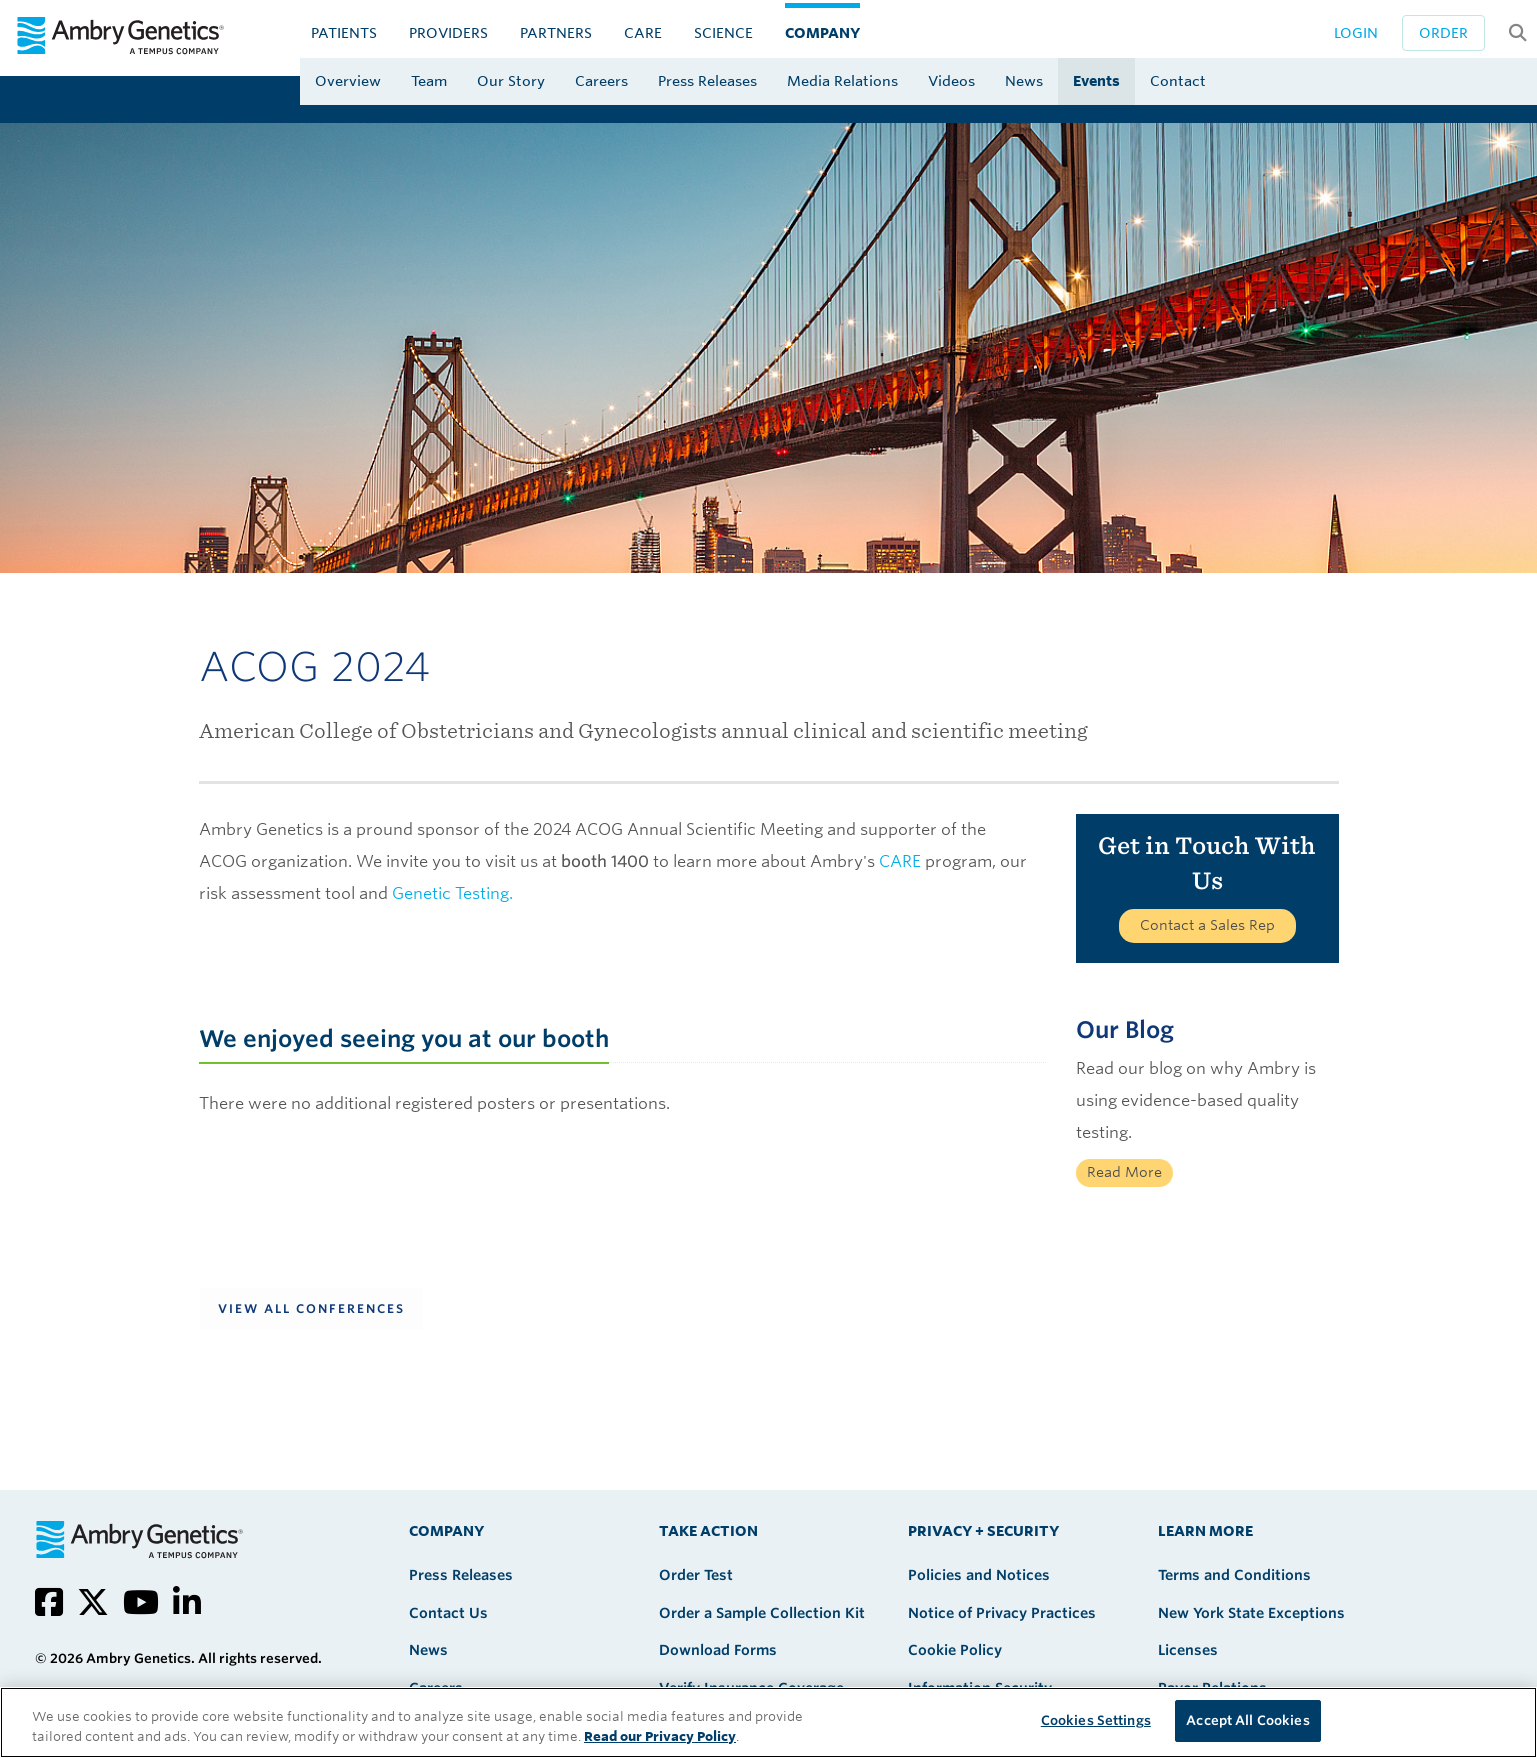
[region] (768, 1722)
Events (1096, 81)
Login (1356, 33)
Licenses (1188, 1650)
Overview (348, 81)
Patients (344, 33)
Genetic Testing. (452, 893)
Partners (556, 33)
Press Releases (707, 81)
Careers (601, 81)
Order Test (696, 1575)
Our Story (511, 81)
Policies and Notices (979, 1575)
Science (723, 33)
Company (822, 33)
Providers (448, 33)
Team (429, 81)
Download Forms (718, 1650)
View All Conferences (311, 1308)
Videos (951, 81)
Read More (1124, 1172)
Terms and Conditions (1234, 1575)
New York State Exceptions (1251, 1613)
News (1024, 81)
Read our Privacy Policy (660, 1736)
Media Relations (842, 81)
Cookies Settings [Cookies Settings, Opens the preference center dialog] (1096, 1720)
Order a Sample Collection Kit (762, 1613)
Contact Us (448, 1613)
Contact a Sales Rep (1207, 925)
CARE (643, 33)
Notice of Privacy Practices (1002, 1613)
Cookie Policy (955, 1650)
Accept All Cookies (1247, 1720)
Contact (1178, 81)
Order (1443, 33)
